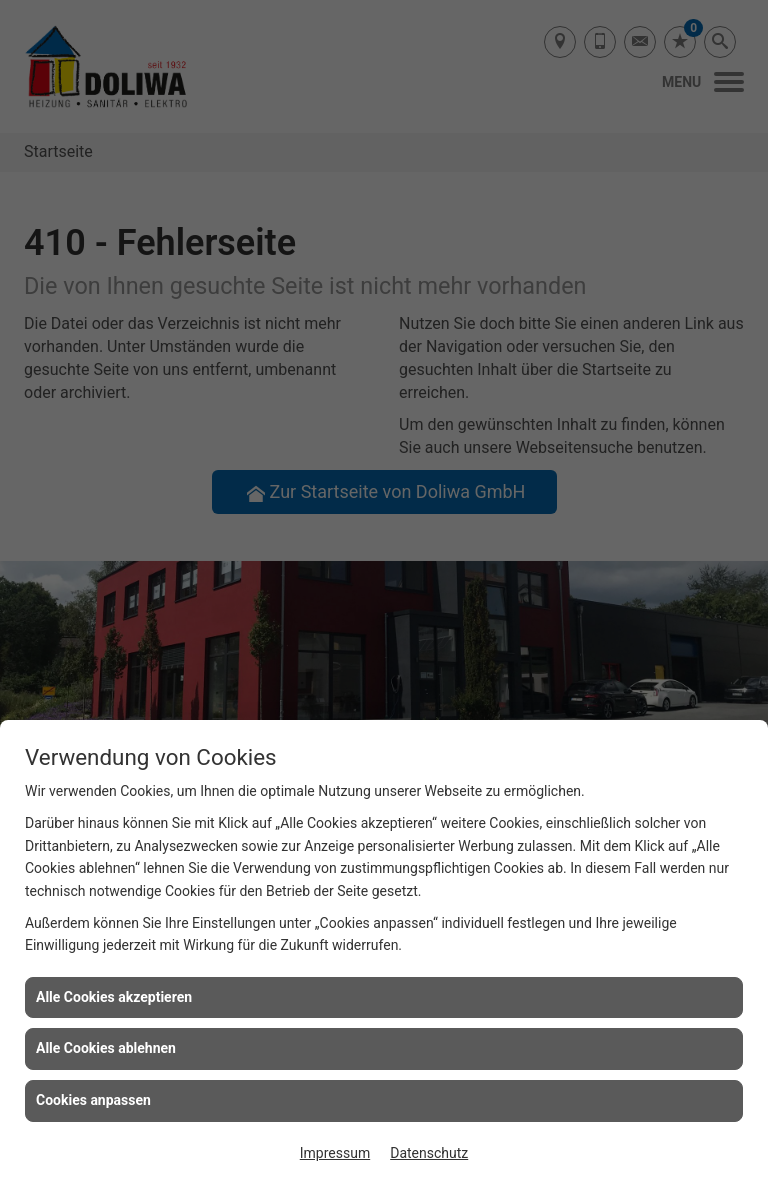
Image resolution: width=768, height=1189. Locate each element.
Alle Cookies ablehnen (106, 1048)
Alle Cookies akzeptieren (114, 997)
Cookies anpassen (93, 1100)
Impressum (335, 1153)
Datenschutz (429, 1153)
